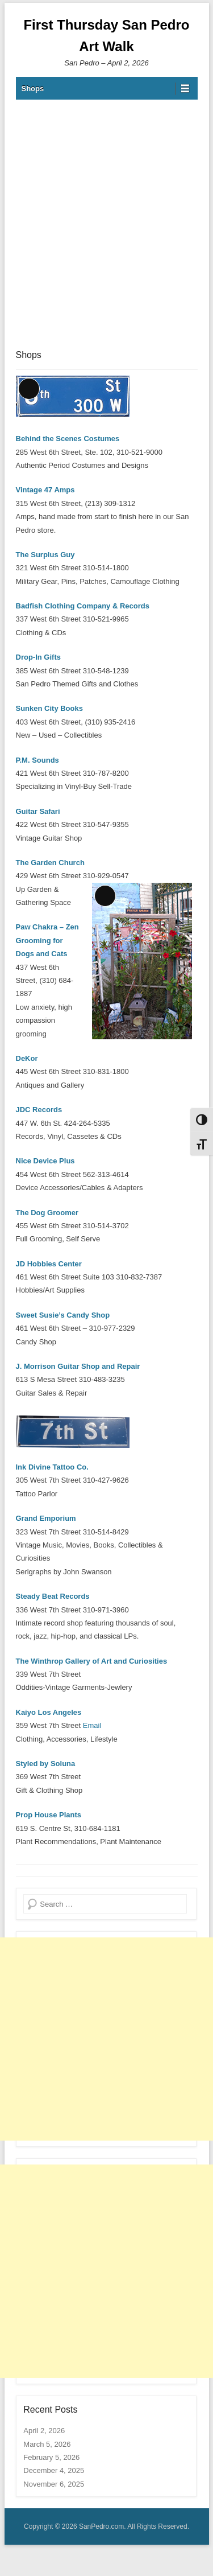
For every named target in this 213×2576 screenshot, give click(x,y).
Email (92, 1725)
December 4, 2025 (53, 2470)
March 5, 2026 (46, 2444)
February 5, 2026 (51, 2457)
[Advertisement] (106, 223)
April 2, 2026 (44, 2430)
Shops (33, 88)
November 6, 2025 (53, 2484)
